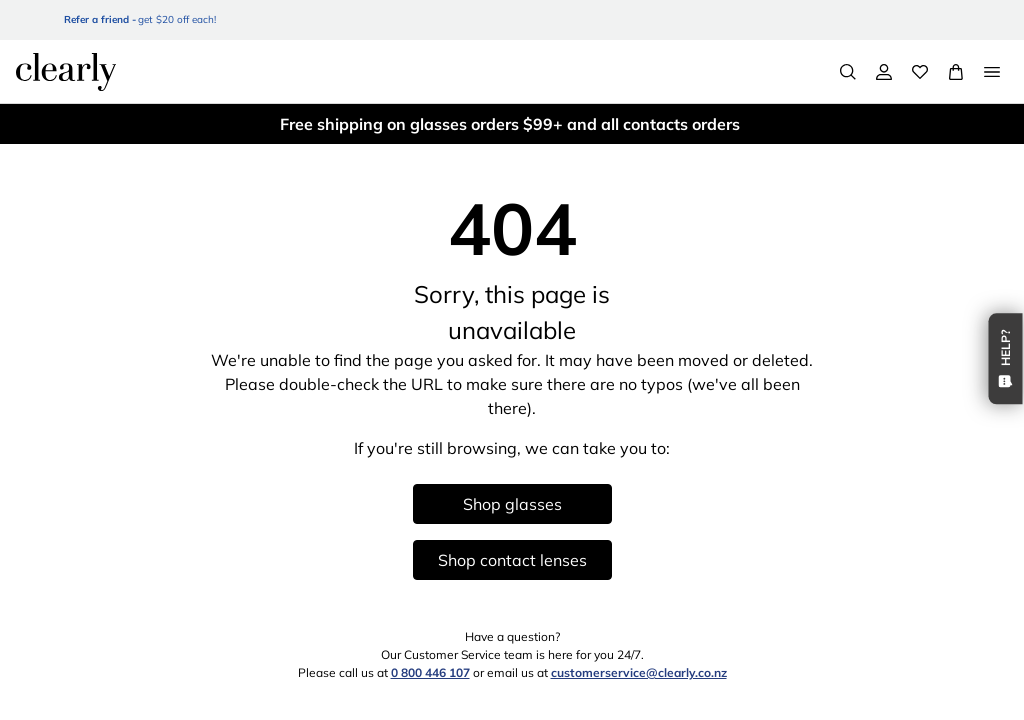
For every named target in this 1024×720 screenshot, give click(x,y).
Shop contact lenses (512, 560)
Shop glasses (512, 504)
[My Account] (884, 72)
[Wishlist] (920, 72)
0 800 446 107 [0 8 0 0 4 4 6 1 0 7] (430, 672)
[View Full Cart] (956, 72)
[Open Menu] (992, 72)
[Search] (848, 72)
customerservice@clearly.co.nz (639, 672)
